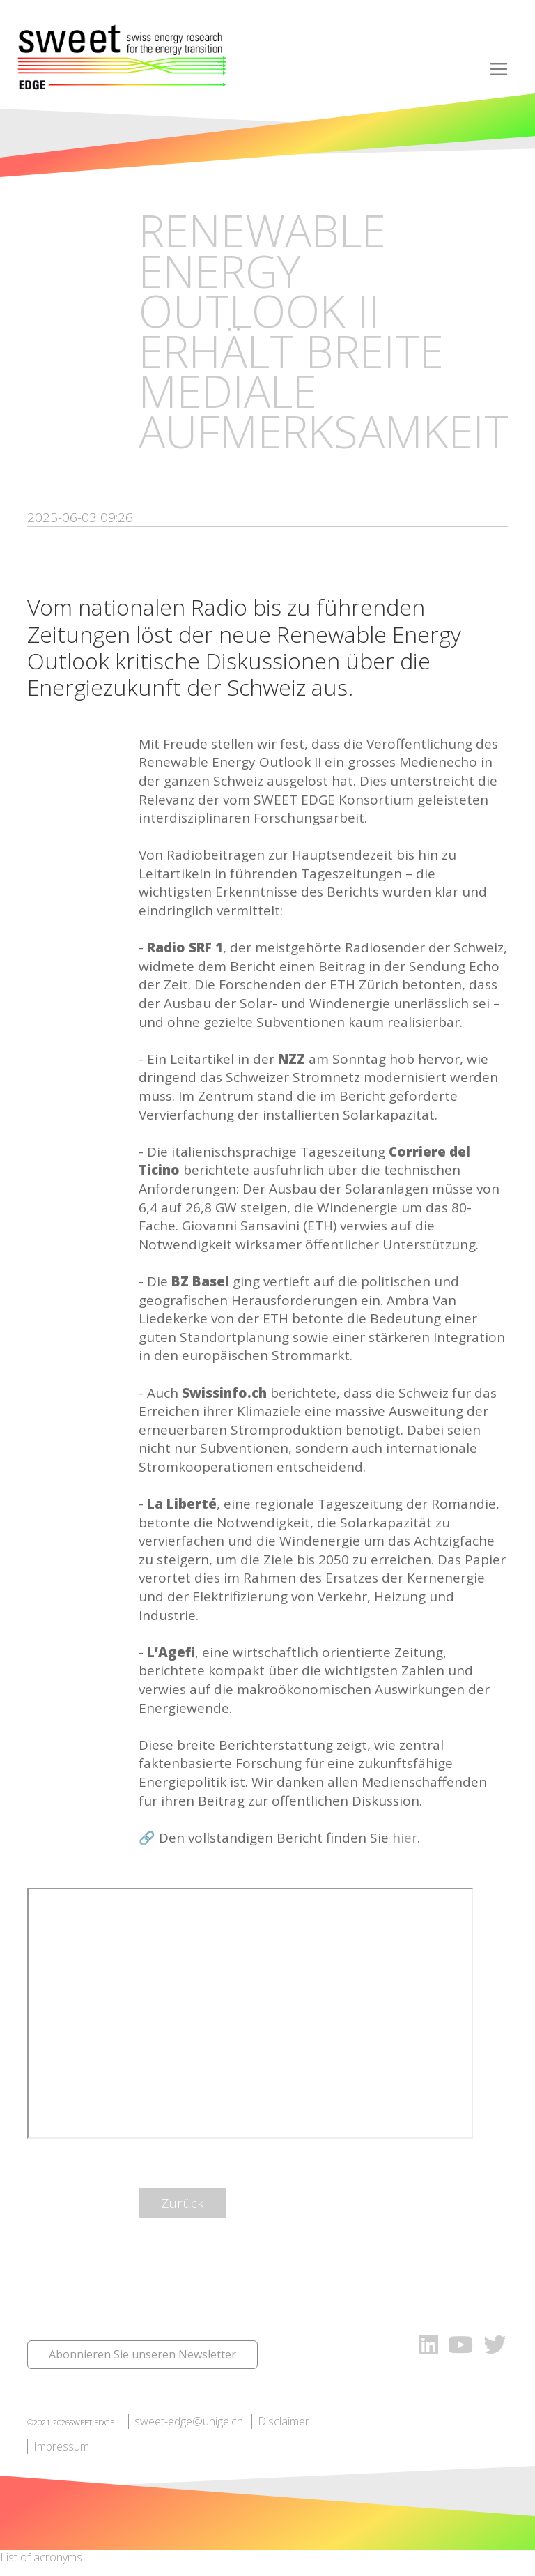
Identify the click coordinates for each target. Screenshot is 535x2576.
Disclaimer (283, 2421)
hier (404, 1838)
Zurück (182, 2203)
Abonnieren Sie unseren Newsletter (142, 2354)
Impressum (61, 2446)
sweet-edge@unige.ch (188, 2421)
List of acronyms (41, 2557)
